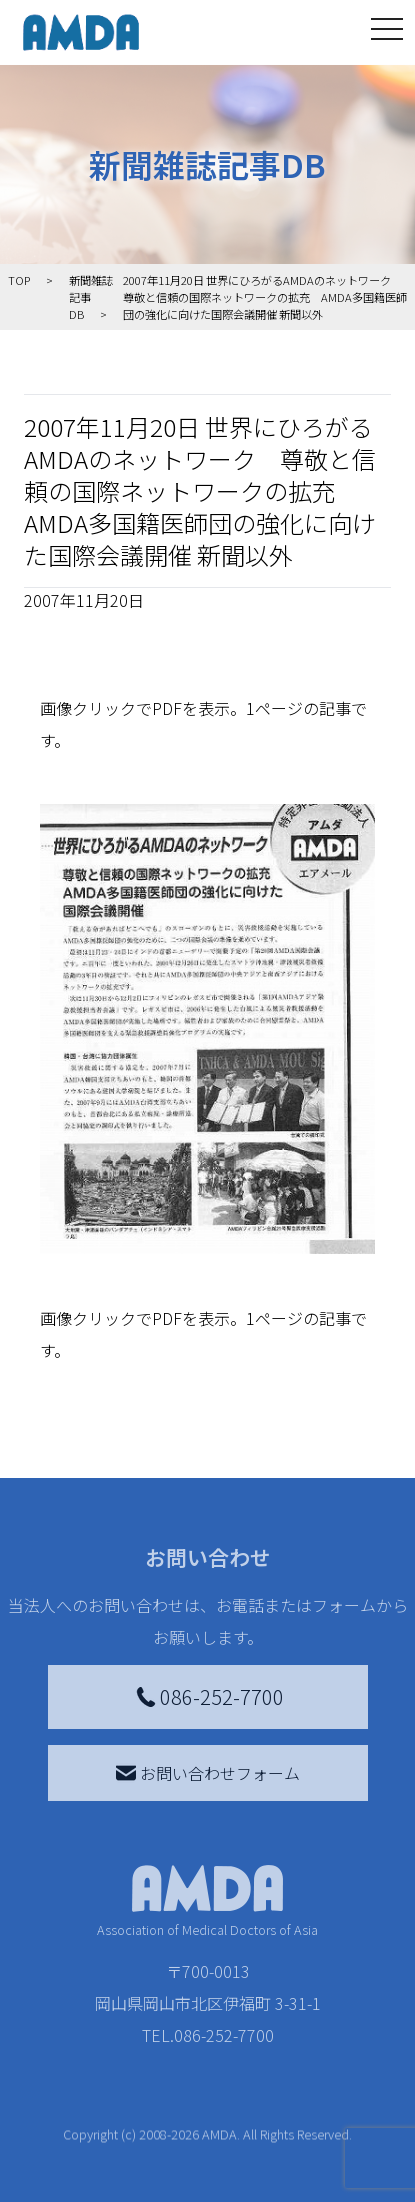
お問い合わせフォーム (208, 1773)
